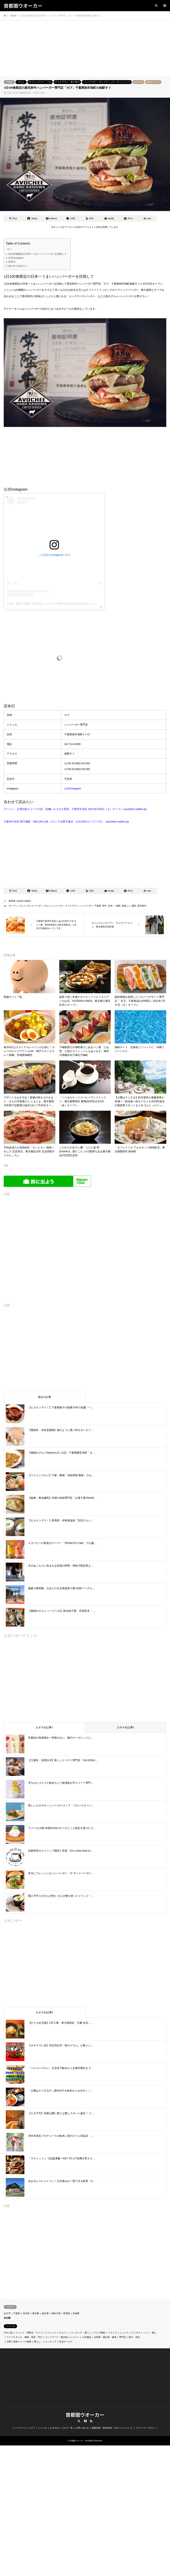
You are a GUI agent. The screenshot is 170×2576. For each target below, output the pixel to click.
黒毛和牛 (142, 905)
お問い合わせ (82, 2428)
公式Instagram (15, 258)
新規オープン (153, 82)
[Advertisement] (85, 48)
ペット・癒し (150, 2332)
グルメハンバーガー (54, 905)
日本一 (111, 905)
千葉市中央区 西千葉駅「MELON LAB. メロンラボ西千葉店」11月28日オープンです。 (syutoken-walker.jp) (66, 821)
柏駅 (118, 905)
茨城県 (76, 2313)
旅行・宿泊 (134, 2337)
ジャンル (8, 2332)
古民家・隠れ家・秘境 (105, 2337)
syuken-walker (24, 901)
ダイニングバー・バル (40, 82)
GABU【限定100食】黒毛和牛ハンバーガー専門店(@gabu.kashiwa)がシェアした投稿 (57, 603)
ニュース (124, 2332)
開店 (134, 905)
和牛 (104, 905)
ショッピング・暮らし (80, 2332)
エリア (7, 2313)
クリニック (50, 2332)
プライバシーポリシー (147, 2428)
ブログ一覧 (67, 2428)
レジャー (74, 2337)
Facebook (85, 2421)
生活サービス (66, 2341)
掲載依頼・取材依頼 (102, 2428)
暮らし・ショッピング (45, 2341)
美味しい (126, 905)
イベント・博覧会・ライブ (28, 2332)
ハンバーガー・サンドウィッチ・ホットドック (106, 82)
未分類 (7, 2318)
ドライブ (112, 2332)
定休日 (11, 262)
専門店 (122, 2337)
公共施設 (86, 2337)
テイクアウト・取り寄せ (67, 82)
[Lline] (70, 218)
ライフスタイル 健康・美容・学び (24, 2337)
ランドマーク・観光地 (56, 2337)
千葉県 (9, 82)
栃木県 (45, 2313)
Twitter (79, 2421)
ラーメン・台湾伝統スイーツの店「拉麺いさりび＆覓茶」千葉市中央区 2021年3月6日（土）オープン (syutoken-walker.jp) (75, 809)
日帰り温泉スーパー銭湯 (19, 2341)
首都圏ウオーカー (85, 2414)
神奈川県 (55, 2313)
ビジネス (135, 2332)
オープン (13, 905)
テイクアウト (71, 905)
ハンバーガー (86, 905)
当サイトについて (124, 2428)
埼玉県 (26, 2313)
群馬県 (66, 2313)
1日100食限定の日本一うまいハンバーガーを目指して (37, 254)
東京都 (35, 2313)
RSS (91, 2421)
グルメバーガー (34, 905)
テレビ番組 (99, 2332)
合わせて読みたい (18, 266)
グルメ (21, 82)
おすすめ (138, 82)
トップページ (19, 2428)
